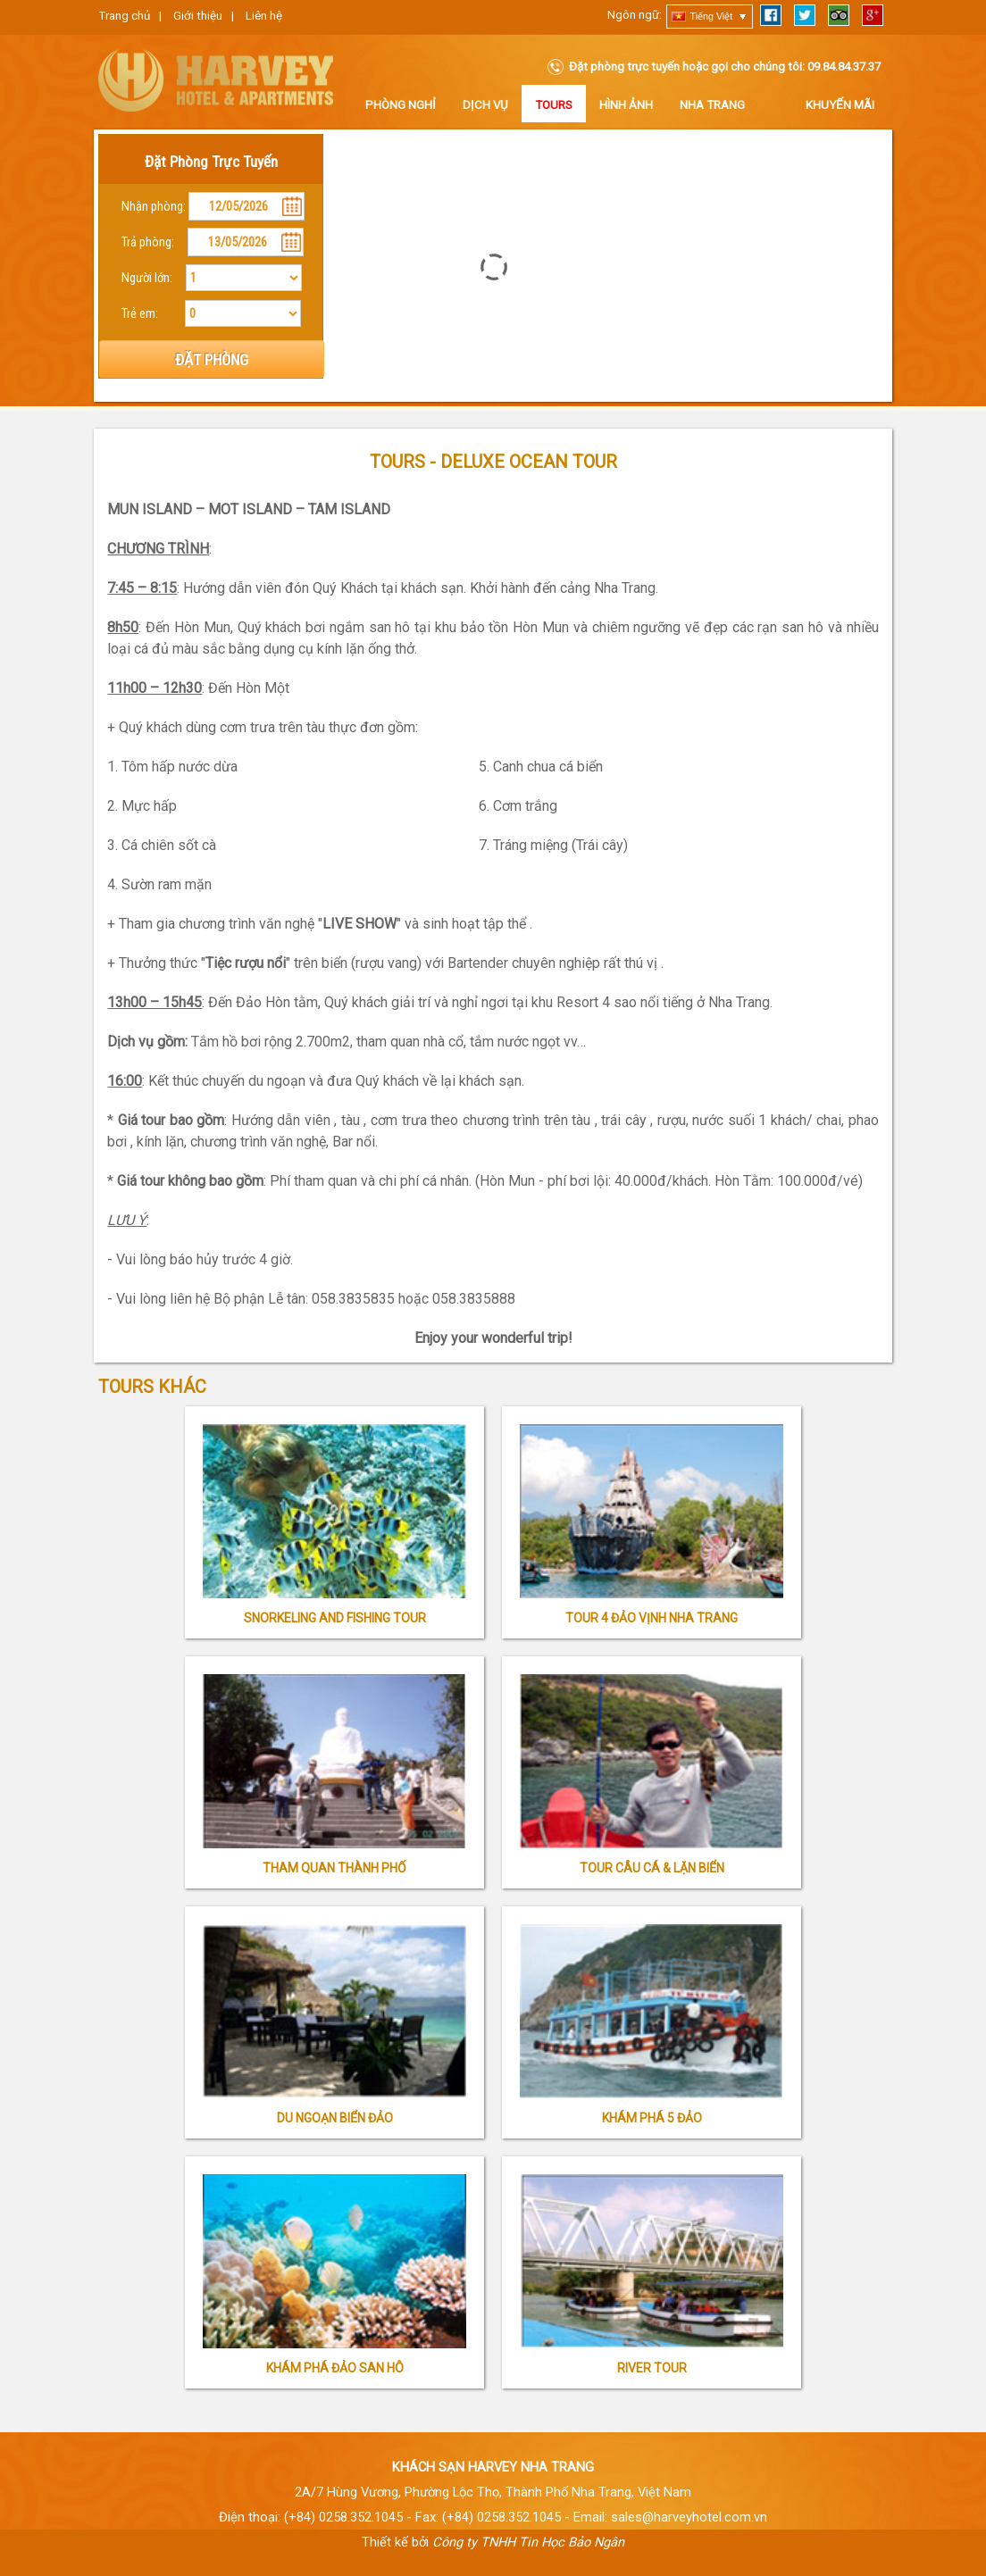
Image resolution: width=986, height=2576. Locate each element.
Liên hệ (264, 15)
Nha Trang (712, 105)
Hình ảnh (626, 105)
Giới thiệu (197, 15)
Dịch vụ (485, 105)
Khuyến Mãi (840, 105)
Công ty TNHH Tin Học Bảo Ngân (528, 2542)
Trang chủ (124, 15)
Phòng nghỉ (400, 105)
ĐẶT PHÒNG (211, 360)
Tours (553, 105)
